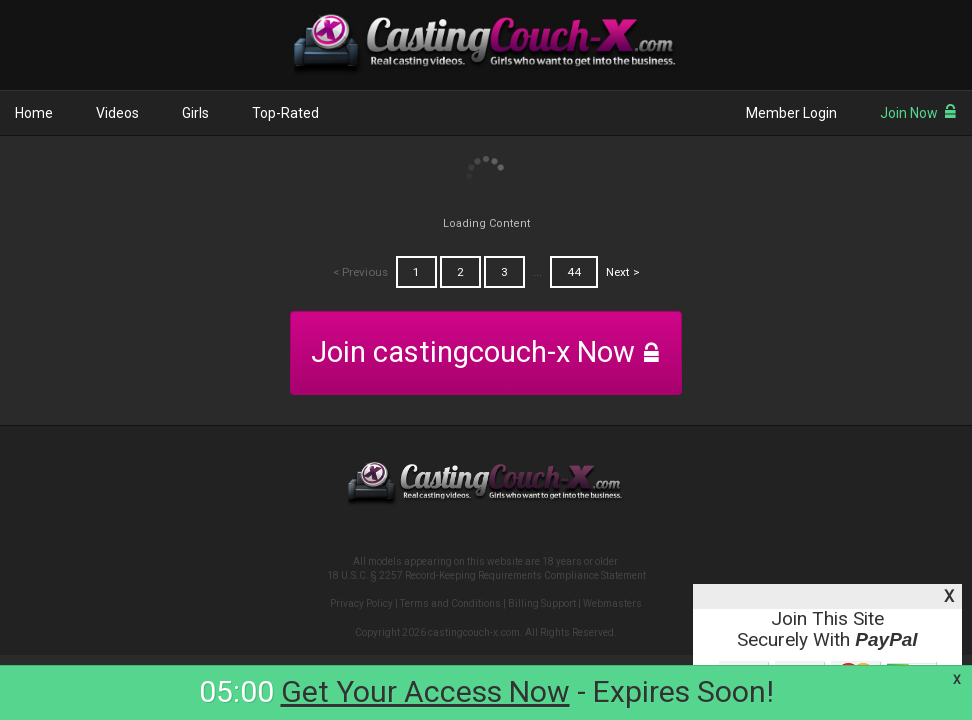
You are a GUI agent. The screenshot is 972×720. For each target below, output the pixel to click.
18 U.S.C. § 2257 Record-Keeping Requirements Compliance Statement (486, 575)
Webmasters (612, 603)
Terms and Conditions (450, 603)
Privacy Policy (361, 603)
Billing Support (542, 603)
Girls (195, 113)
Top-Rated (285, 113)
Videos (117, 113)
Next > (623, 272)
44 (574, 272)
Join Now (918, 113)
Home (34, 113)
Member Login (791, 113)
